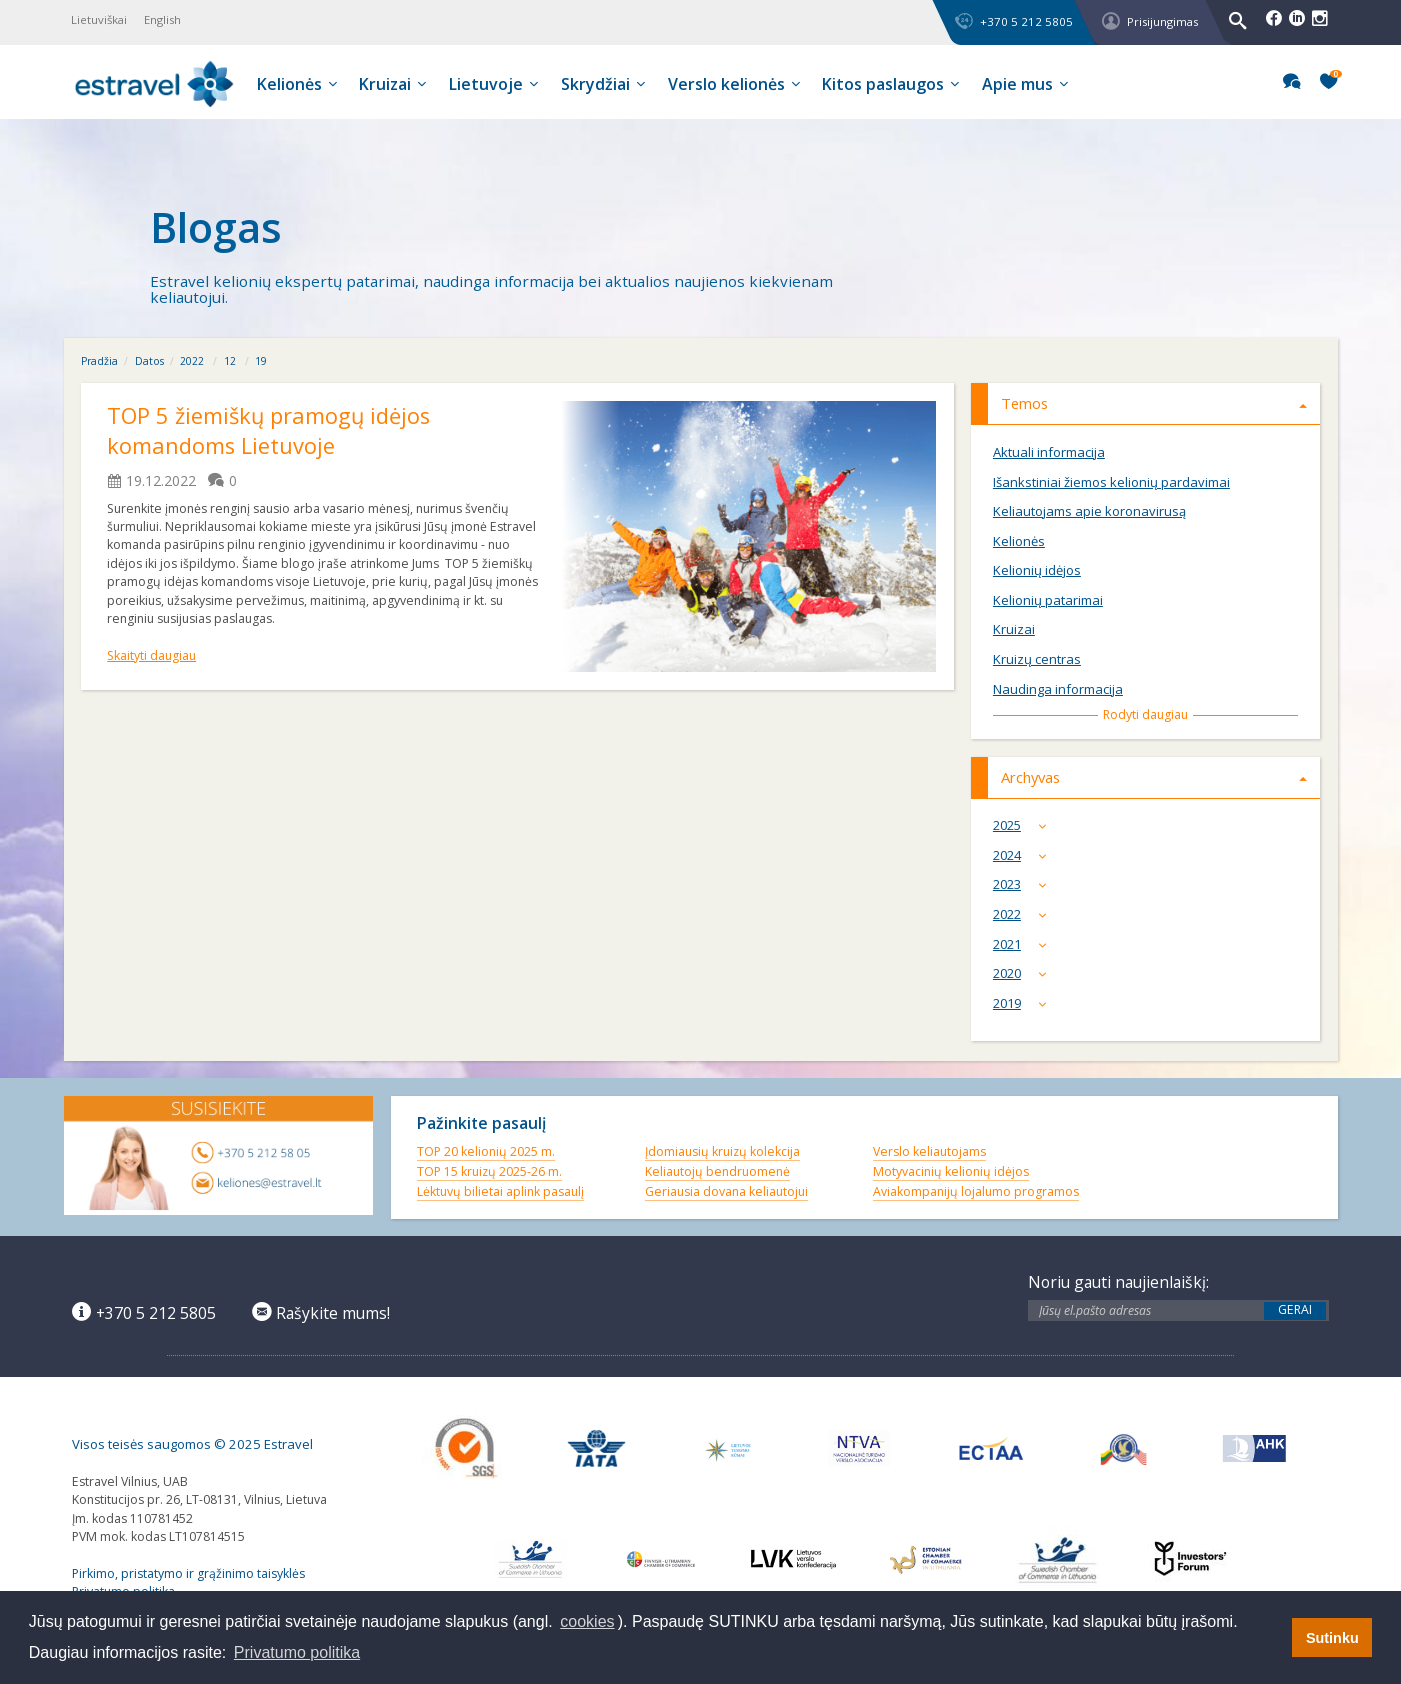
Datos (149, 361)
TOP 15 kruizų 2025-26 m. (489, 1171)
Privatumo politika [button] (297, 1652)
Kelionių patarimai (1048, 600)
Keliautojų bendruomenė (717, 1171)
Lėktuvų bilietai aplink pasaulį (500, 1191)
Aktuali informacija (1049, 452)
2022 (192, 361)
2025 (1024, 825)
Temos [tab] (1154, 403)
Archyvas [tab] (1154, 777)
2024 (1024, 855)
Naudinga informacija (1058, 689)
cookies (587, 1621)
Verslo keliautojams (929, 1151)
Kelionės (1019, 541)
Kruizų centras (1037, 659)
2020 (1024, 973)
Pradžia (99, 361)
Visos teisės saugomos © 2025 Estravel (192, 1444)
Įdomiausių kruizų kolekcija (722, 1151)
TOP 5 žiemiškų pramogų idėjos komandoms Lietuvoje (268, 431)
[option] (700, 228)
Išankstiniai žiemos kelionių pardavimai (1111, 482)
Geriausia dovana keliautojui (726, 1191)
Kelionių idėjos (1037, 570)
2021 (1024, 944)
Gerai (1295, 1310)
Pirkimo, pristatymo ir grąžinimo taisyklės (188, 1573)
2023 (1024, 884)
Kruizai (1014, 629)
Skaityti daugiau (151, 655)
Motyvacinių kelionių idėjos (951, 1171)
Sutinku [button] (1332, 1638)
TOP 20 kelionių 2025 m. (486, 1151)
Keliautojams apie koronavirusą (1089, 511)
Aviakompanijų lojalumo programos (976, 1191)
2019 (1024, 1003)
